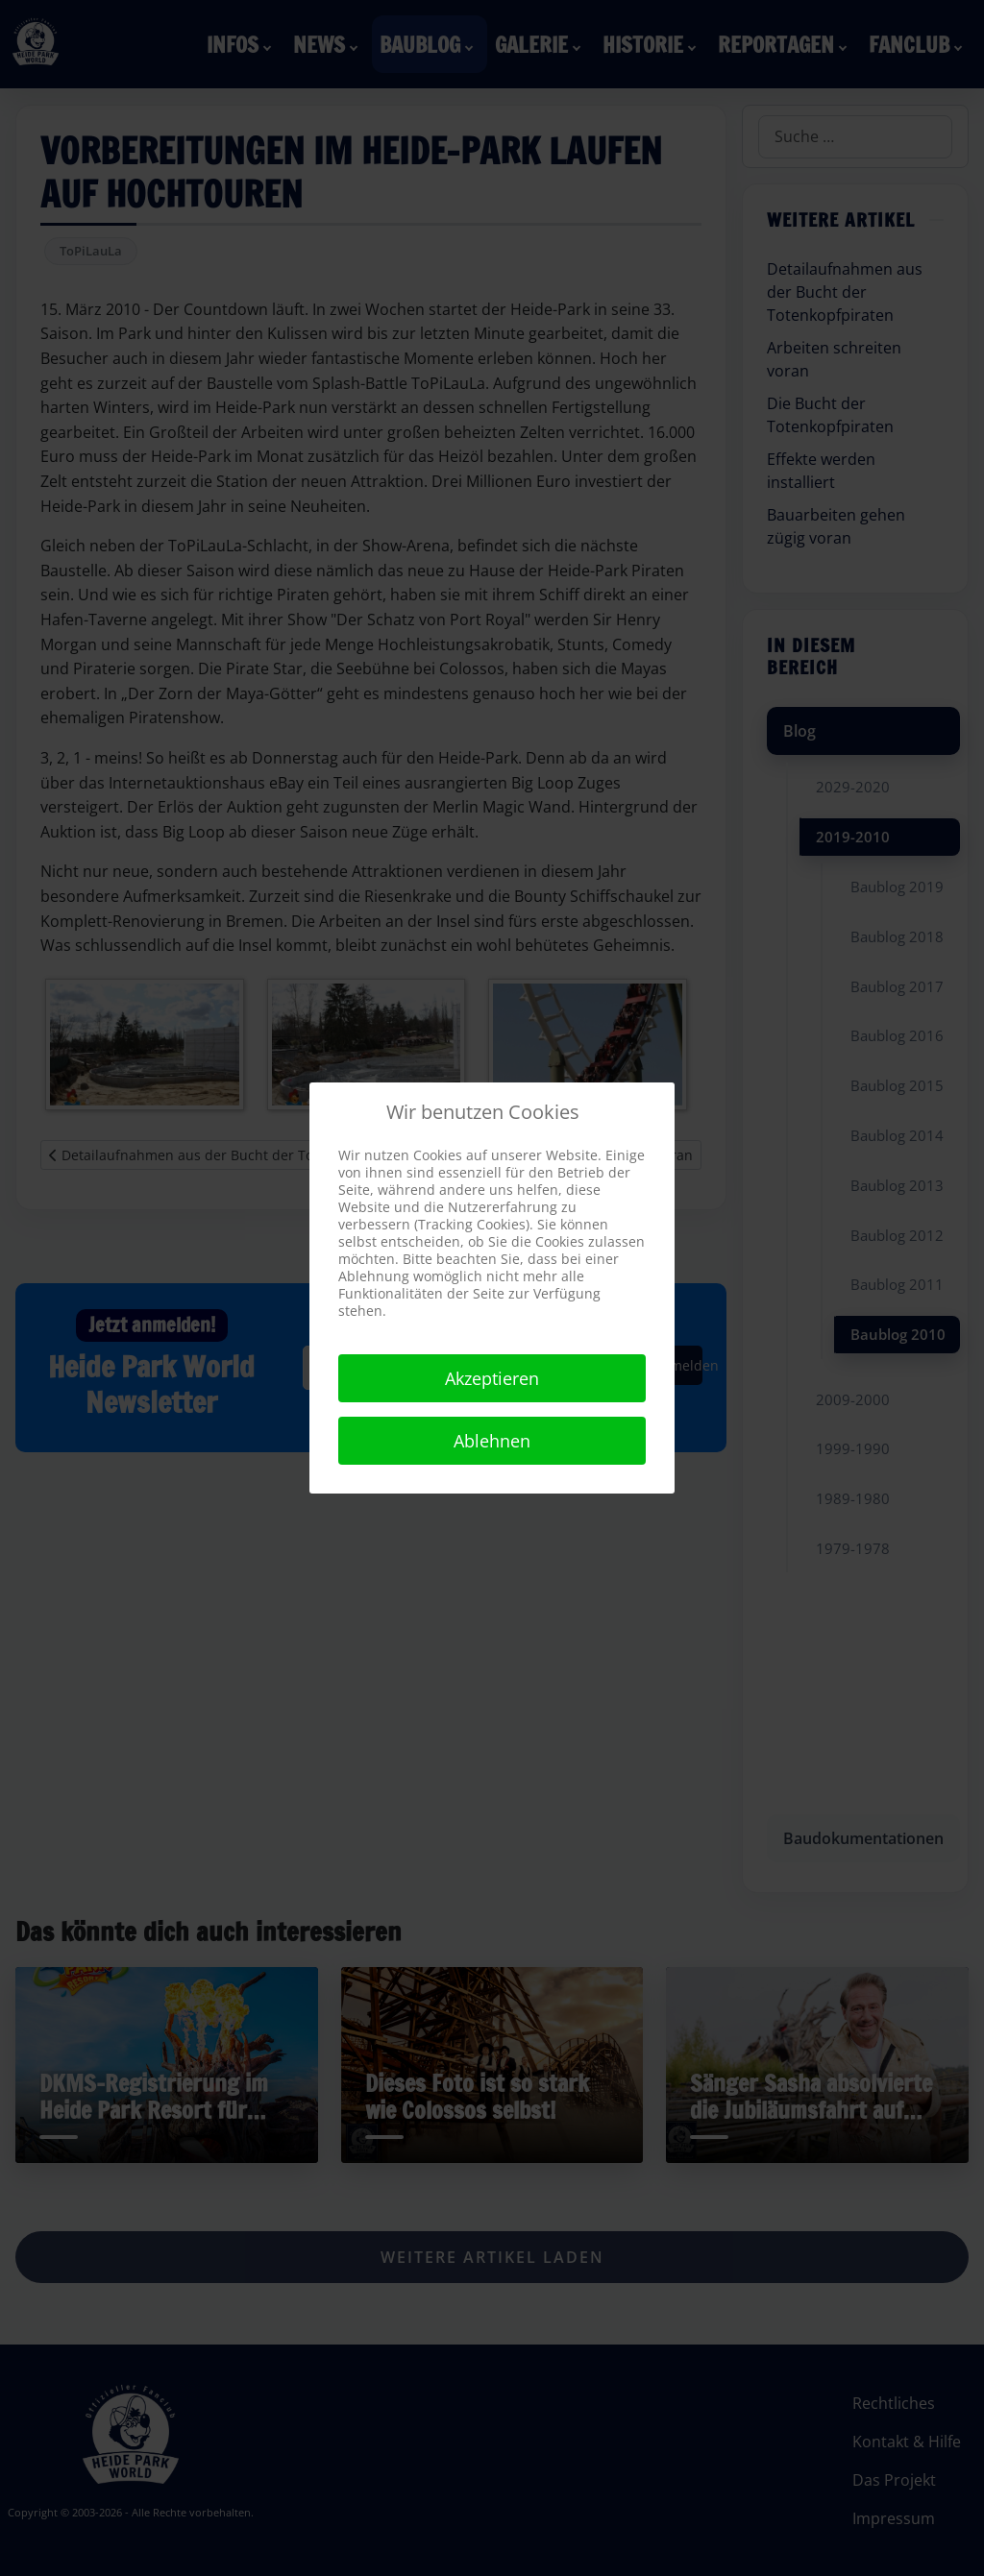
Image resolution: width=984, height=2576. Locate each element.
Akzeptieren (492, 1378)
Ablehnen (492, 1440)
